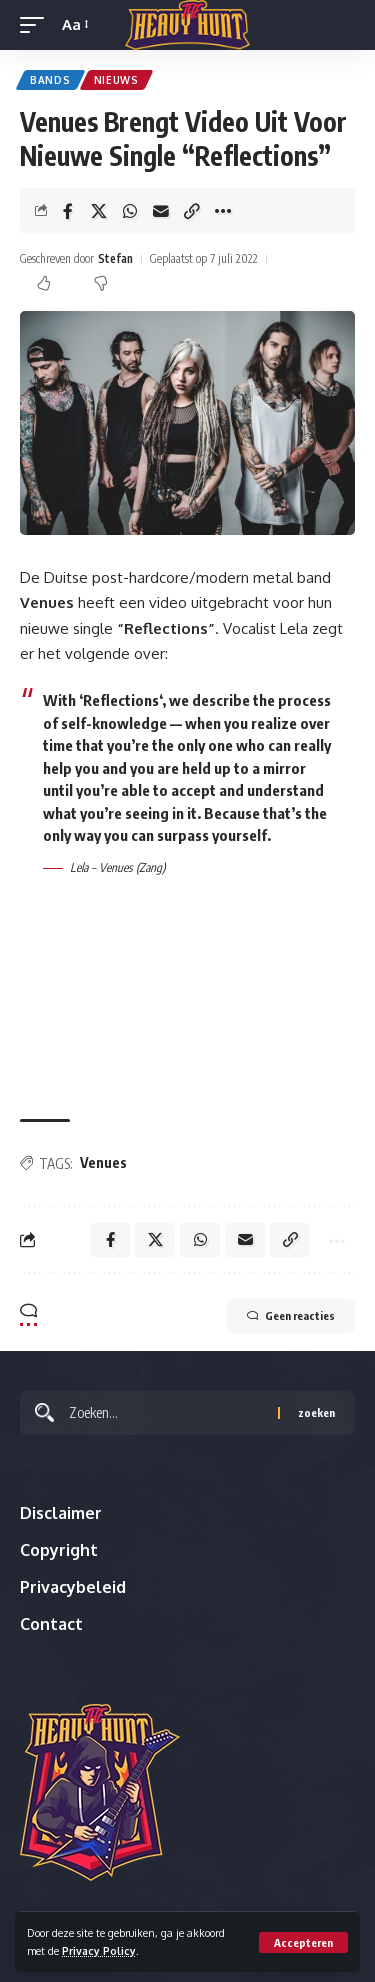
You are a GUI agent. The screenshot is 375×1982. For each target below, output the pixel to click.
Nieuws (116, 80)
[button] (303, 1942)
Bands (50, 80)
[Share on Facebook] (68, 211)
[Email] (161, 211)
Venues (103, 1162)
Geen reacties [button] (291, 1316)
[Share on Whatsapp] (130, 211)
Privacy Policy (99, 1950)
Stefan (115, 258)
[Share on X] (99, 211)
